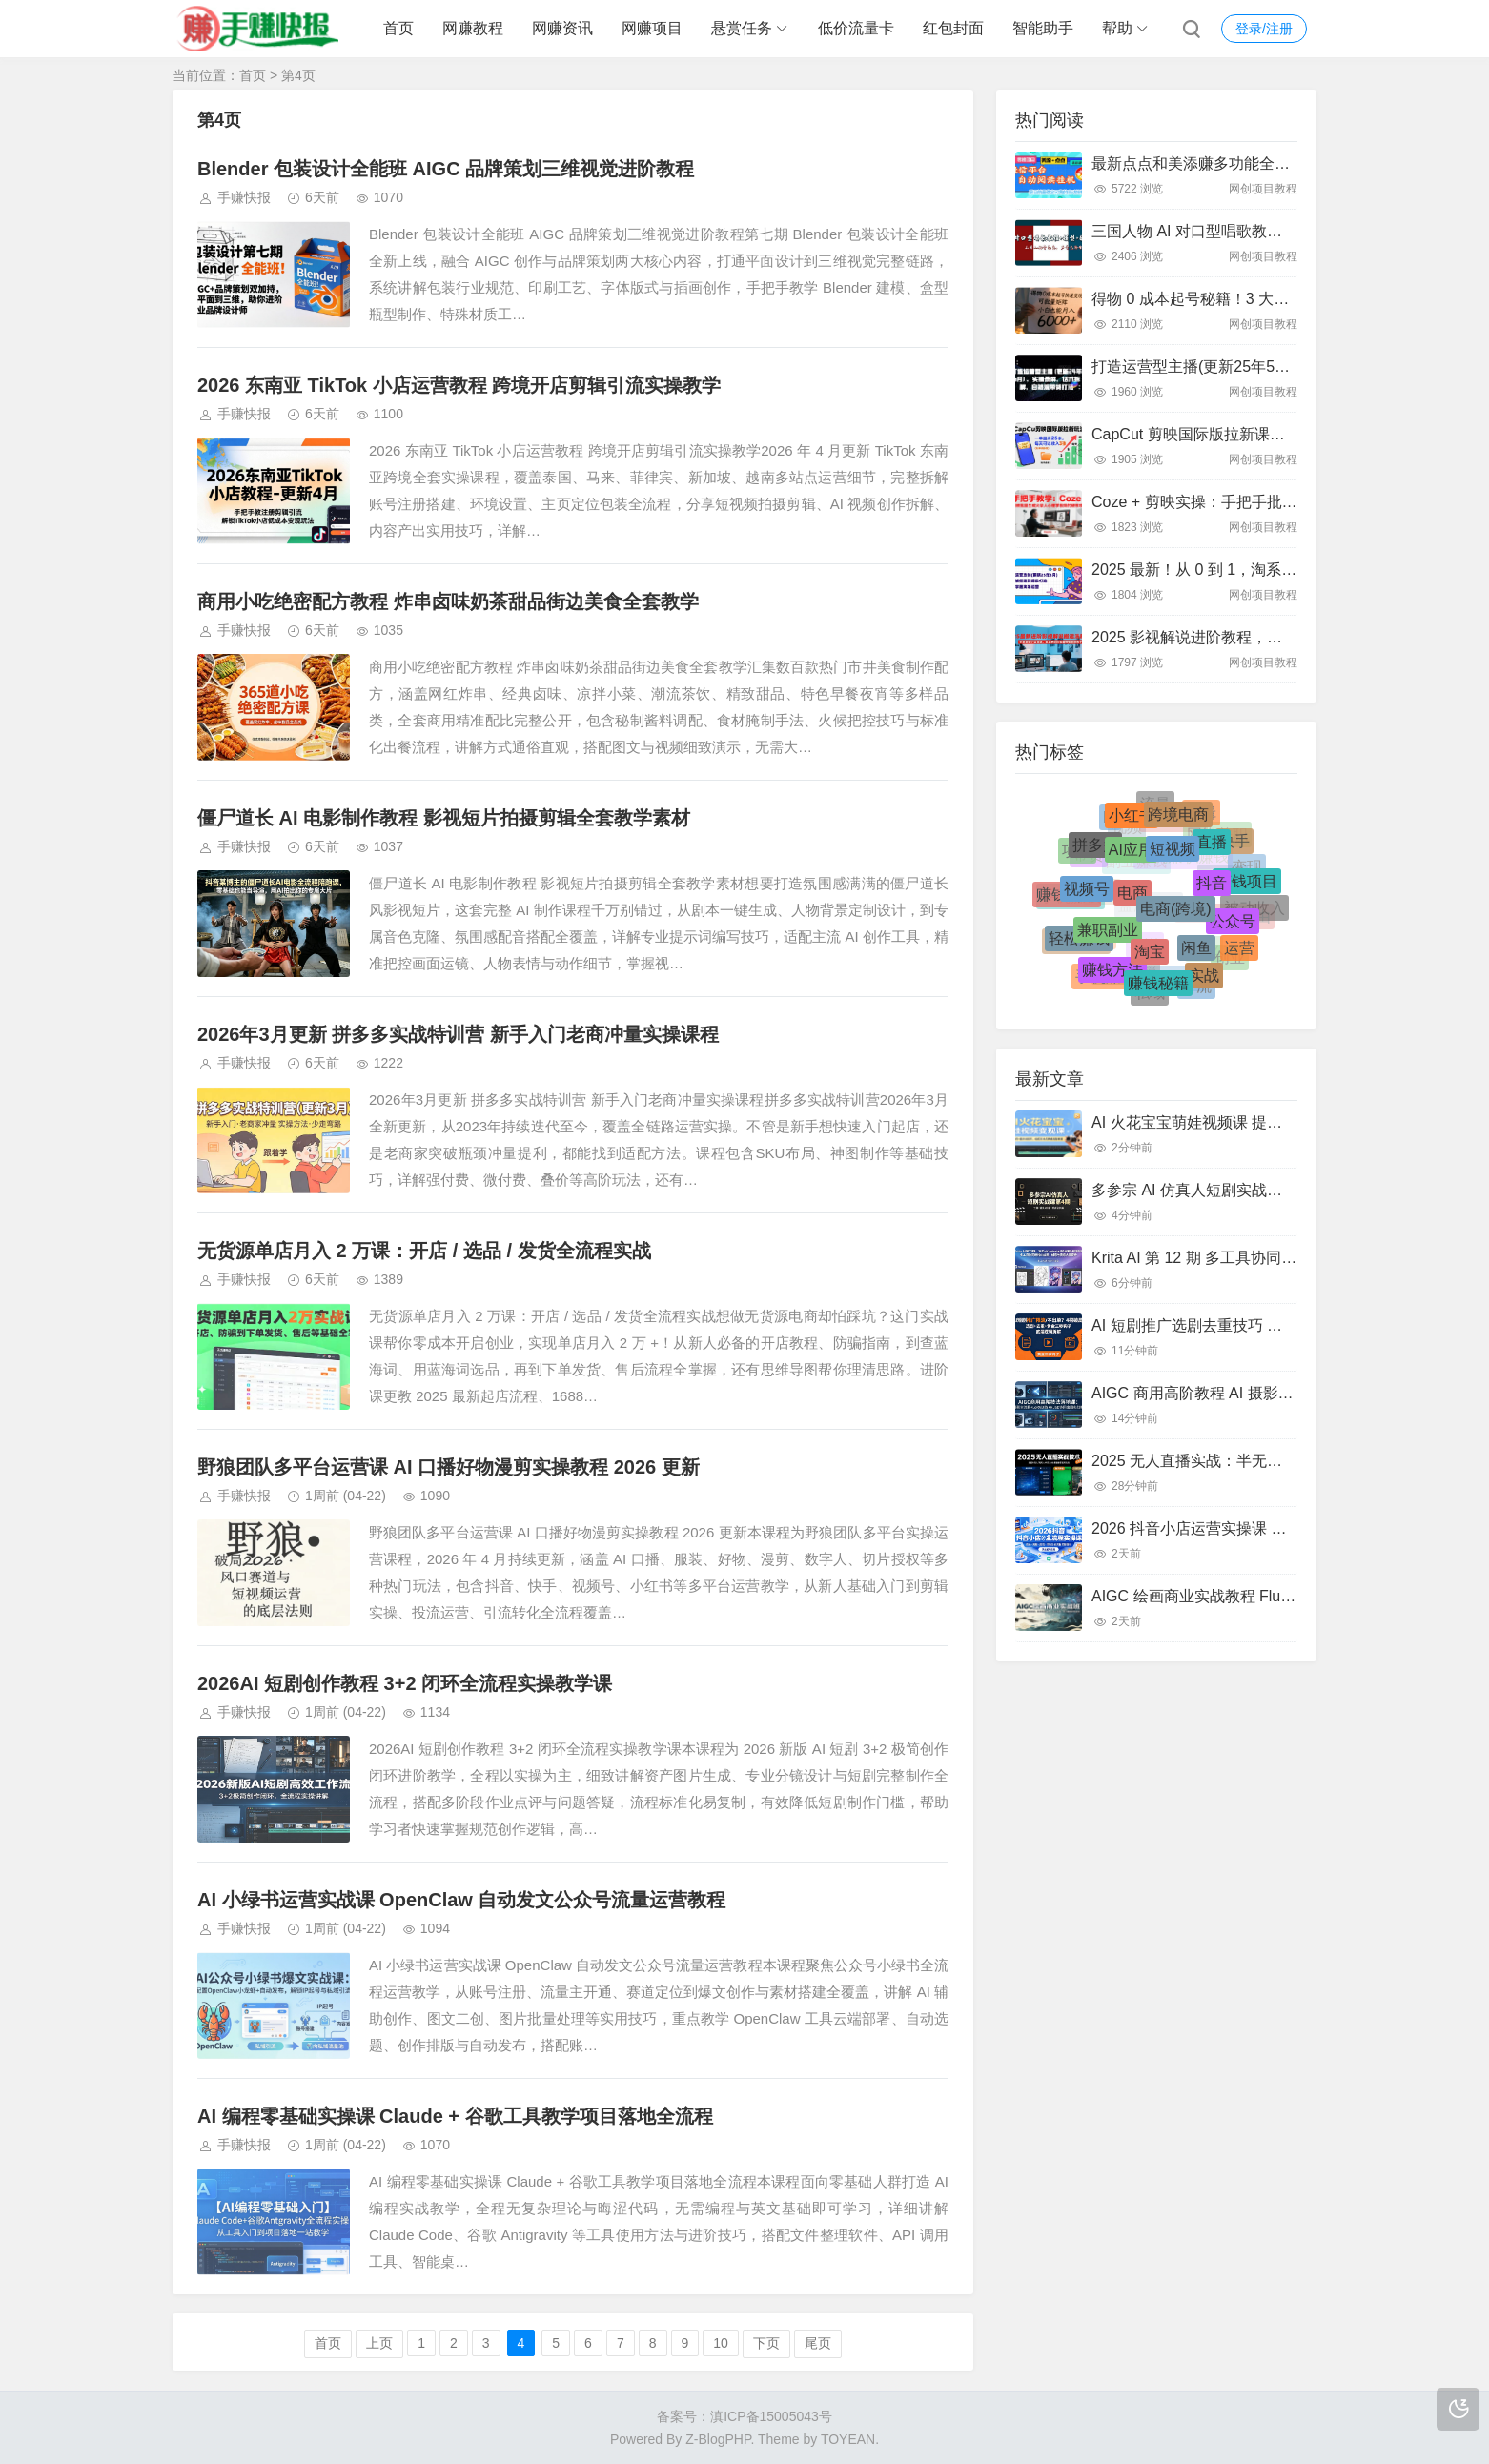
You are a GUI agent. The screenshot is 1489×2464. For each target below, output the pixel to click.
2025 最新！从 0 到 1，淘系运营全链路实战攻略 (1254, 569)
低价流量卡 (856, 28)
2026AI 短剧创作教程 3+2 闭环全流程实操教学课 (404, 1683)
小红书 (1131, 819)
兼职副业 (1107, 936)
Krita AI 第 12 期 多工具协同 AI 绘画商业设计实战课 (1266, 1258)
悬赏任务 (741, 28)
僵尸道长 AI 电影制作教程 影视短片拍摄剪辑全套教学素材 (443, 817)
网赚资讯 (562, 28)
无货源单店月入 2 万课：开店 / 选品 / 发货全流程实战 (424, 1250)
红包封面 (953, 28)
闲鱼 (1196, 955)
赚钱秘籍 (1158, 987)
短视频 (1172, 856)
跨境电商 (1178, 818)
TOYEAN (848, 2439)
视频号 (1087, 895)
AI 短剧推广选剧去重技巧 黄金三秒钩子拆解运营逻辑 (1270, 1325)
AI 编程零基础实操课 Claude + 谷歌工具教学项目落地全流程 (455, 2116)
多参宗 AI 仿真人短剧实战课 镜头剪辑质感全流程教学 (1272, 1190)
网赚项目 (652, 28)
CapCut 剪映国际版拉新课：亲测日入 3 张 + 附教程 (1266, 434)
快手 (1234, 843)
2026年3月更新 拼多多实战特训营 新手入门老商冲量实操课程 (458, 1034)
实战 (1204, 978)
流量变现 (1171, 973)
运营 (1239, 949)
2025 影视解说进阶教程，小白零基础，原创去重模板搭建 (1285, 637)
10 (720, 2343)
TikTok (1223, 872)
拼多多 (1095, 850)
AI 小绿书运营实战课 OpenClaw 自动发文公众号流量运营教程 (461, 1899)
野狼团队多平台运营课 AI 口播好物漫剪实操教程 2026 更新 (448, 1466)
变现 (1247, 865)
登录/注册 (1264, 28)
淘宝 (1149, 958)
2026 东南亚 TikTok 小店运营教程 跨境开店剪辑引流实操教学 (459, 385)
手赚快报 (244, 197)
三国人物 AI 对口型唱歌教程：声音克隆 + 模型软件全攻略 (1286, 231)
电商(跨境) (1176, 917)
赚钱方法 (1112, 974)
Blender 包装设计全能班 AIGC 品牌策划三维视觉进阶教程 (445, 168)
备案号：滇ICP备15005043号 (744, 2416)
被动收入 (1254, 908)
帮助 (1117, 28)
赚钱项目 (1246, 885)
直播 (1211, 848)
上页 (379, 2343)
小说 (1145, 937)
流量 (1155, 803)
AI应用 (1131, 857)
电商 (1132, 902)
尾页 (818, 2343)
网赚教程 (472, 28)
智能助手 (1042, 28)
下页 (766, 2343)
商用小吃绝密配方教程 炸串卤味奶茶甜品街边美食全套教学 (448, 601)
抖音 (1211, 891)
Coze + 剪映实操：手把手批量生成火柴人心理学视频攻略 (1285, 502)
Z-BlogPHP (717, 2439)
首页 (398, 28)
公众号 (1232, 927)
